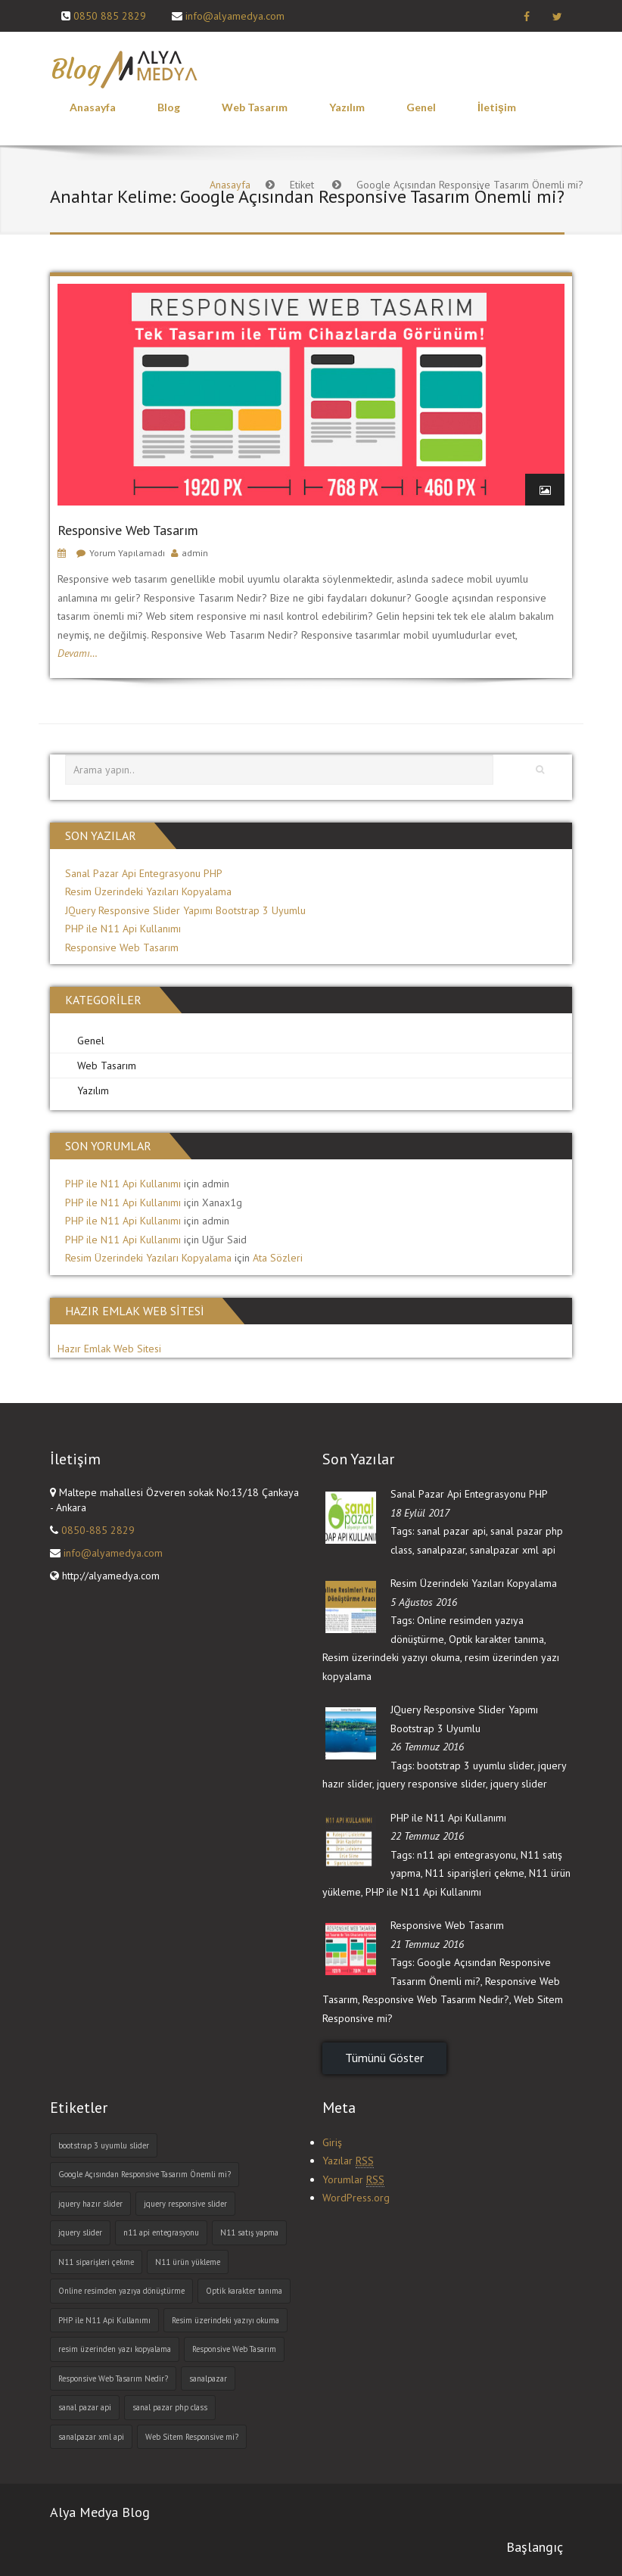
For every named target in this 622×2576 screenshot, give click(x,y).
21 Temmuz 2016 (427, 1944)
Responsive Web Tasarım (128, 530)
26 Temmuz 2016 (427, 1746)
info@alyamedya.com (235, 16)
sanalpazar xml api (512, 1550)
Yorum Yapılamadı (127, 552)
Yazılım (347, 107)
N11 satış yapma (249, 2232)
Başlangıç (534, 2547)
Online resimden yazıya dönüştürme (121, 2290)
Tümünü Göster (384, 2057)
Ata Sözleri (278, 1258)
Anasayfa (93, 107)
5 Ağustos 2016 (423, 1602)
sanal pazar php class (169, 2407)
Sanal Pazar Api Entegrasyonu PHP (143, 873)
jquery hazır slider (90, 2203)
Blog (168, 107)
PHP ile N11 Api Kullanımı (123, 928)
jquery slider (518, 1783)
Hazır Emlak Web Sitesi (109, 1348)
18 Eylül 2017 (419, 1513)
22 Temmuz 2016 (427, 1836)
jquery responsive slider (431, 1783)
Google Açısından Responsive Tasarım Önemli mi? (144, 2174)
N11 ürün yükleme (187, 2262)
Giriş (332, 2142)
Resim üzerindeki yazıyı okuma (391, 1657)
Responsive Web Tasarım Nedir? (435, 1999)
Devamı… (78, 653)
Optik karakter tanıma (496, 1639)
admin (195, 552)
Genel (421, 107)
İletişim (496, 107)
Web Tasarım (255, 107)
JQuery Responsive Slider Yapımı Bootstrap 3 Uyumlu (185, 910)
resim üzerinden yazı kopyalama (114, 2349)
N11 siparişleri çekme (474, 1873)
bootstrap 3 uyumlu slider (475, 1765)
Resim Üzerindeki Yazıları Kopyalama (148, 891)
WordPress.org (356, 2197)
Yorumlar (353, 2180)
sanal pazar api (451, 1531)
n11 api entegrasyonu (466, 1855)
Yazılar (348, 2161)
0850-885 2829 (98, 1530)
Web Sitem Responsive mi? (191, 2436)
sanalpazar (441, 1550)
